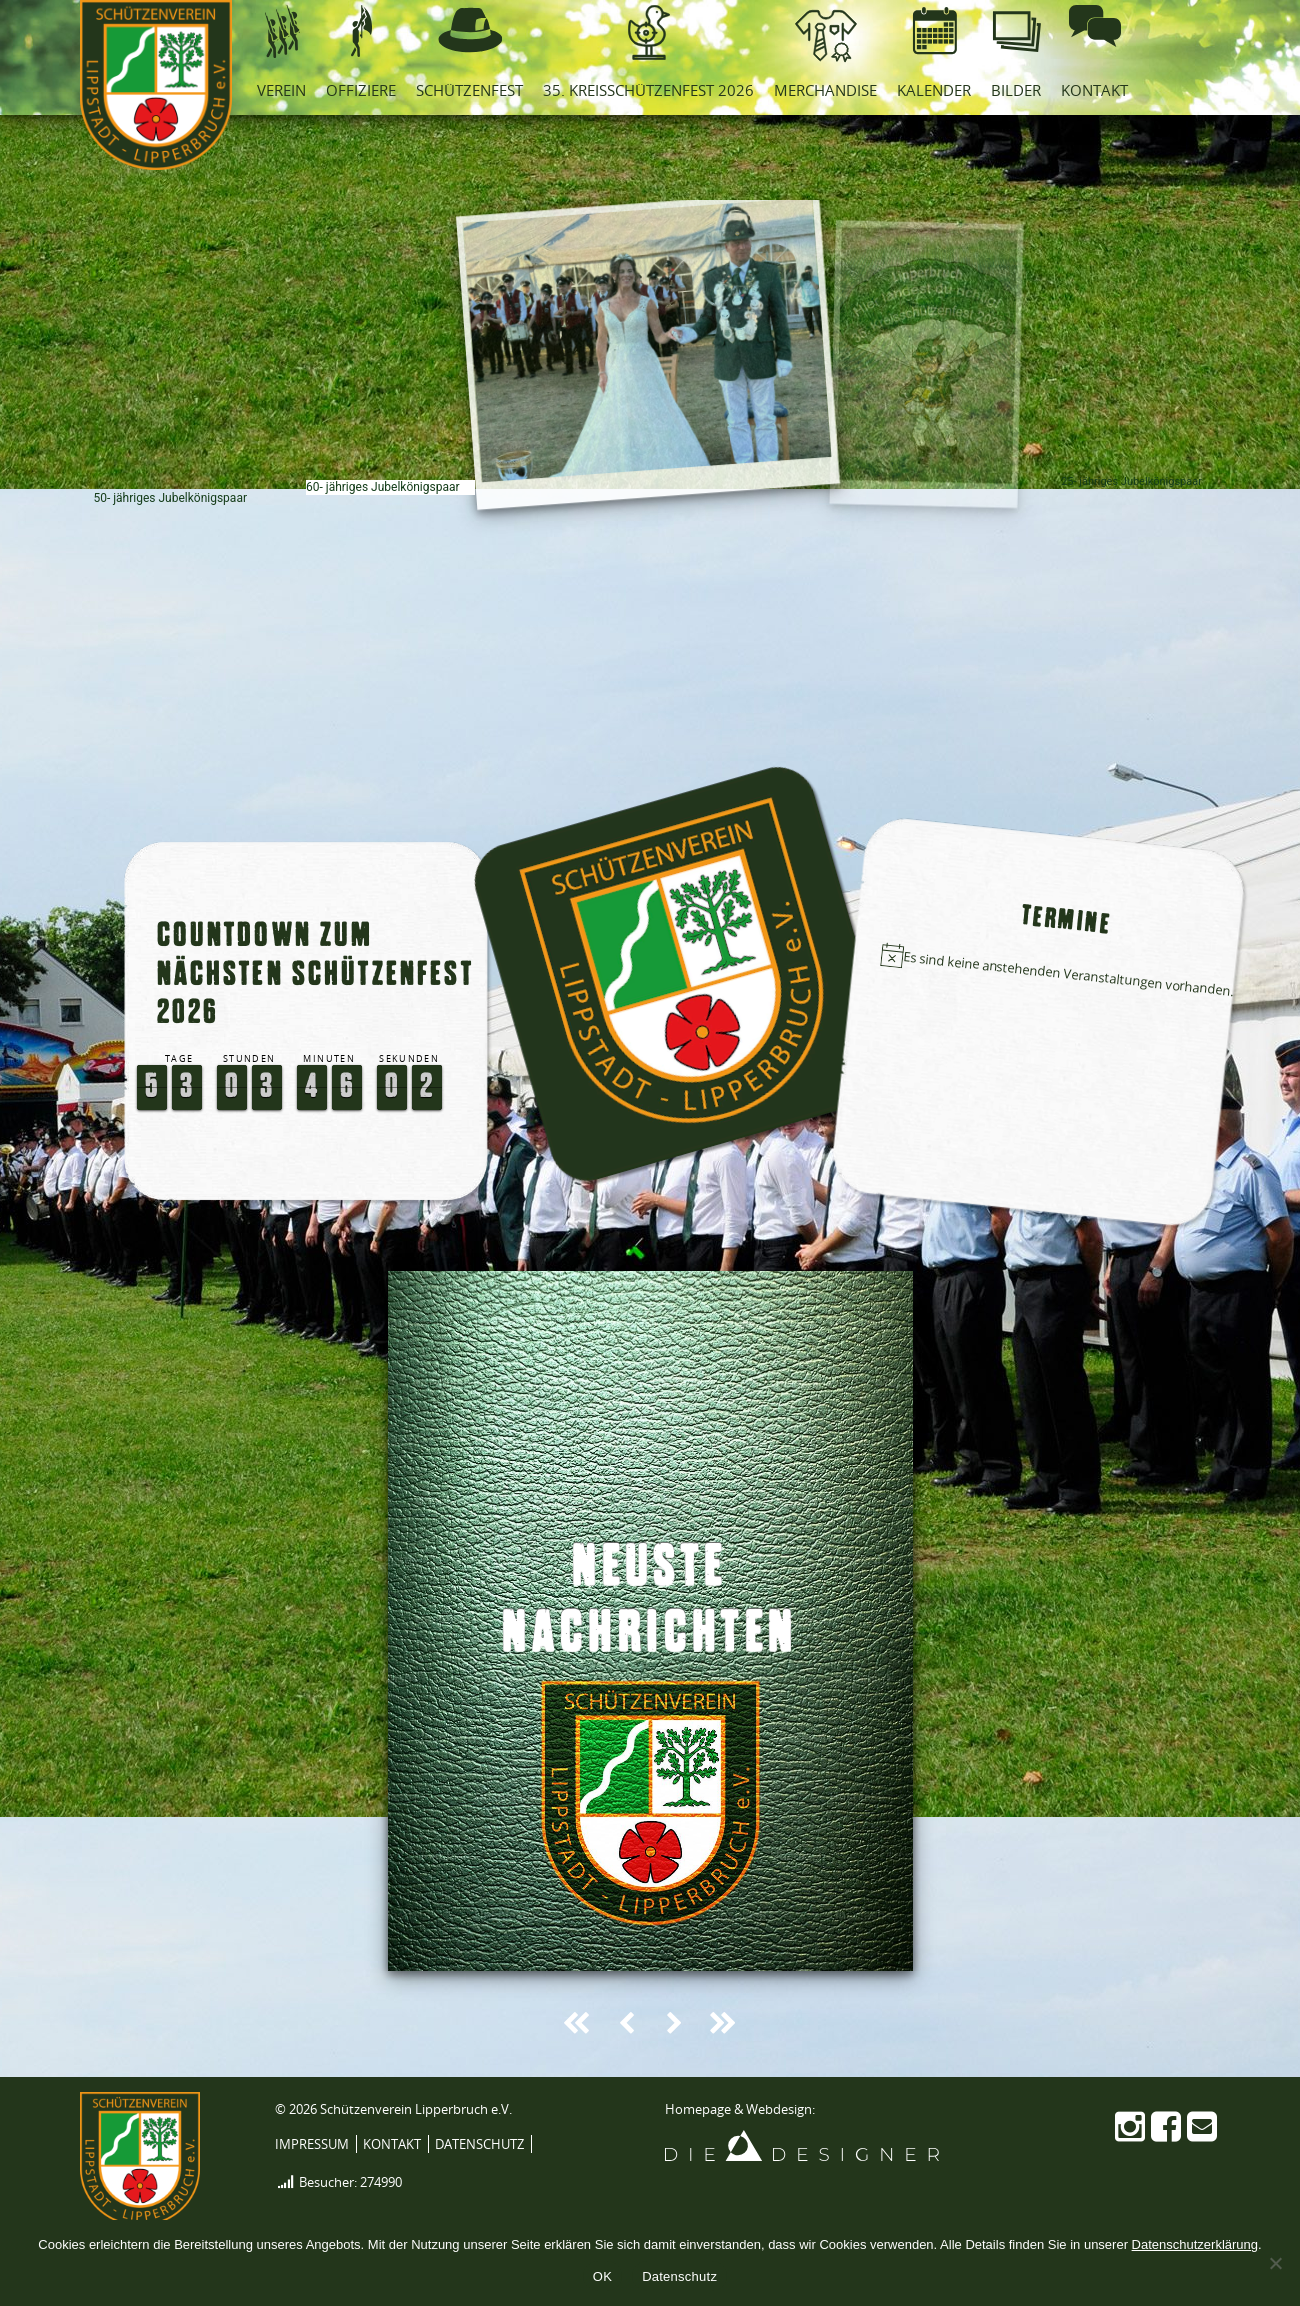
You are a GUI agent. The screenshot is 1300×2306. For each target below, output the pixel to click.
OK (602, 2276)
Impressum (312, 2144)
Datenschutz (479, 2144)
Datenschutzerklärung (1195, 2244)
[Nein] (1275, 2263)
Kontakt (392, 2144)
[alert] (1060, 973)
